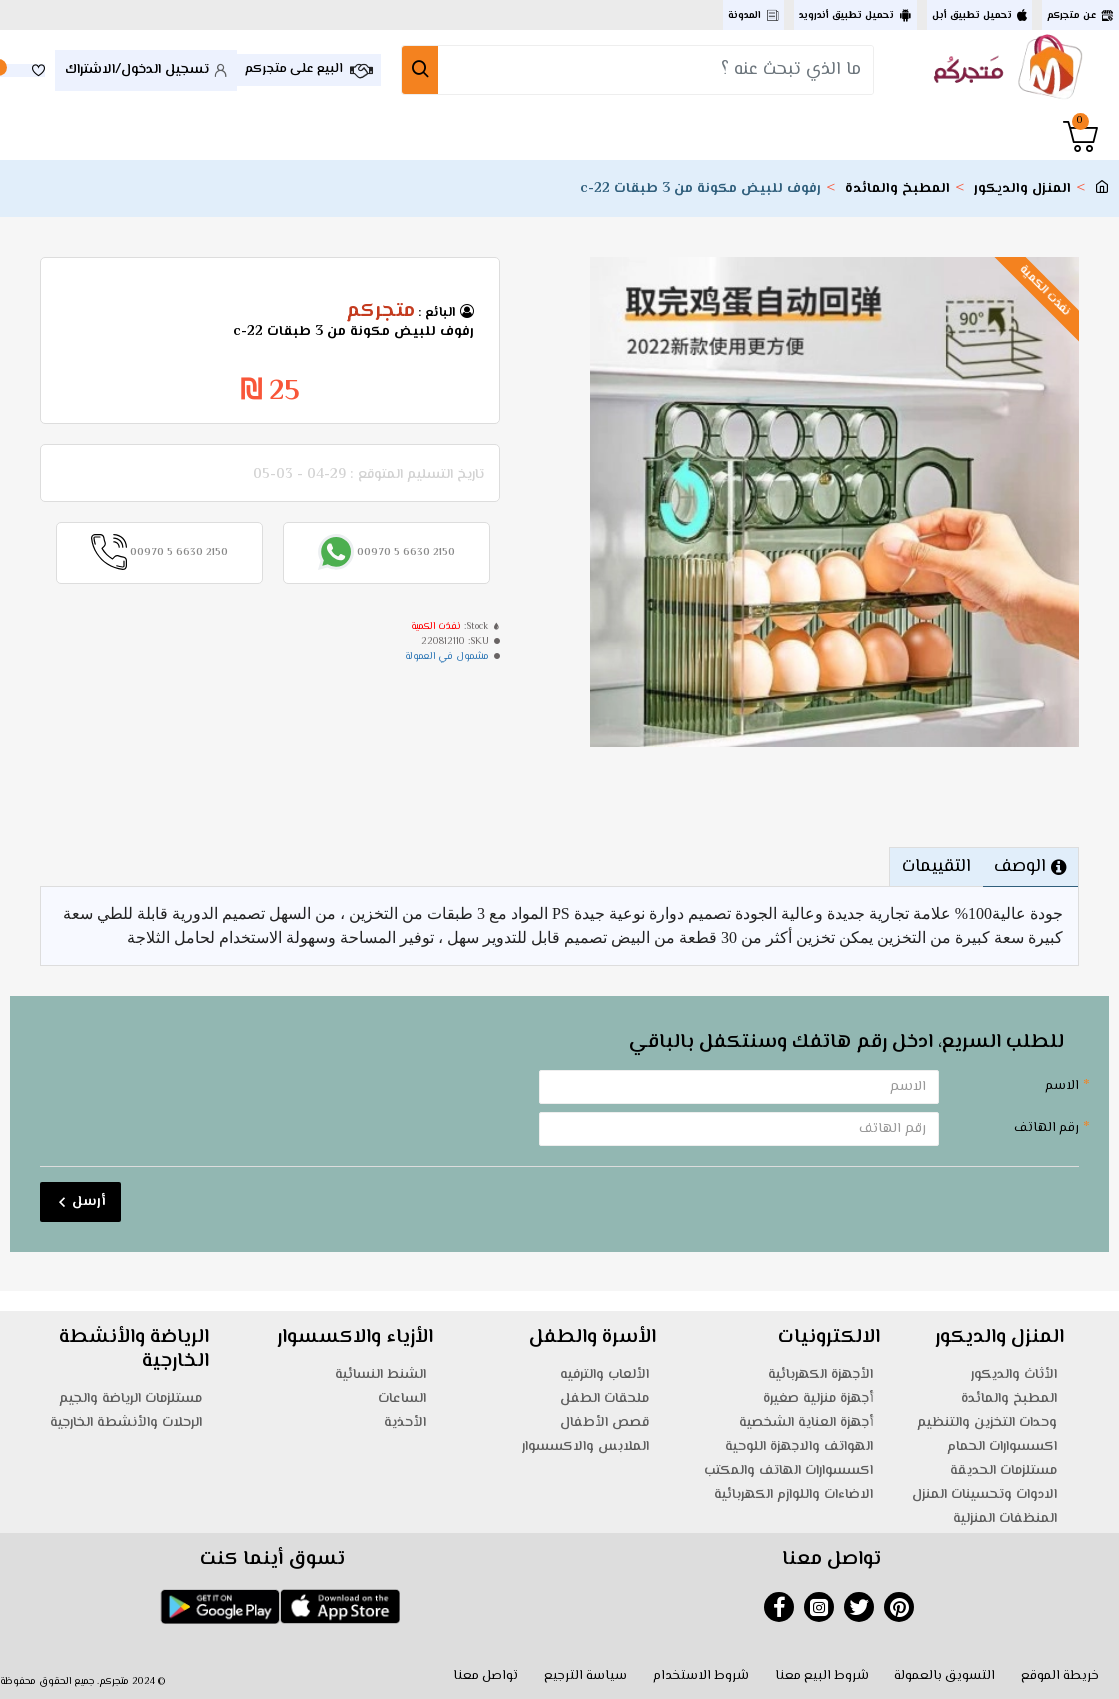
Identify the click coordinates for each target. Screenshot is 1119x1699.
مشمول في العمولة (447, 656)
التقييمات (935, 867)
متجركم (380, 312)
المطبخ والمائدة (897, 189)
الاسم (1062, 1086)
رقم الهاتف (1046, 1128)
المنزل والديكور (1022, 189)
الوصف (1020, 867)
